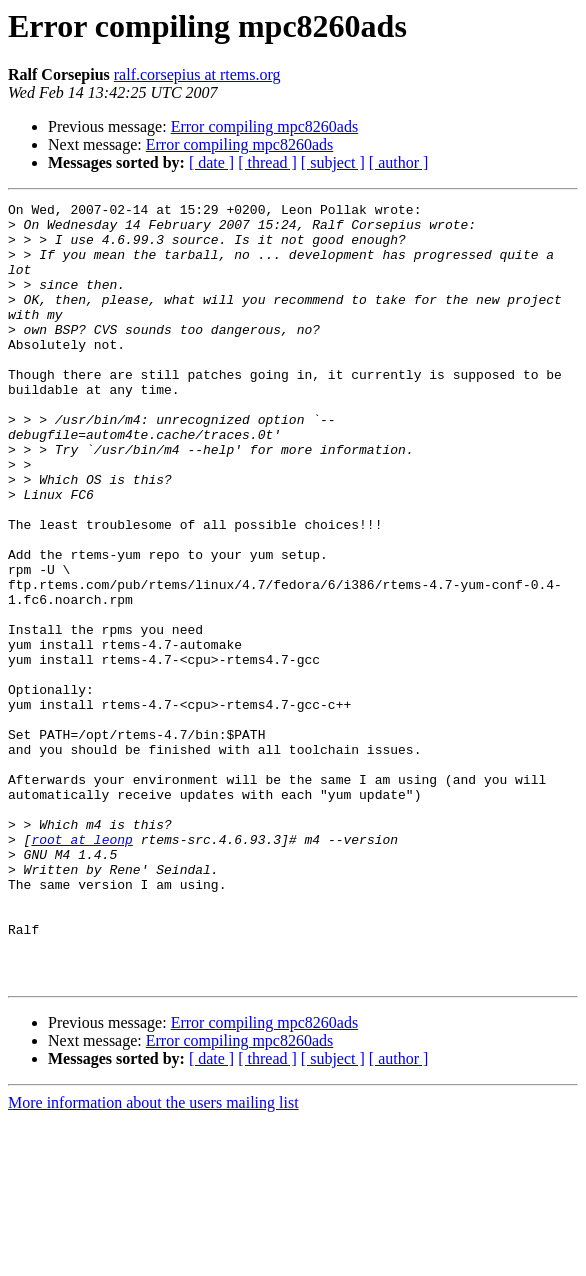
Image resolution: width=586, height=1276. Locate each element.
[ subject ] (333, 162)
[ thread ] (267, 162)
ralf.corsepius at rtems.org (197, 74)
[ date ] (211, 162)
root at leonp (81, 968)
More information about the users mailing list (153, 1258)
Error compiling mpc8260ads (265, 126)
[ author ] (399, 162)
